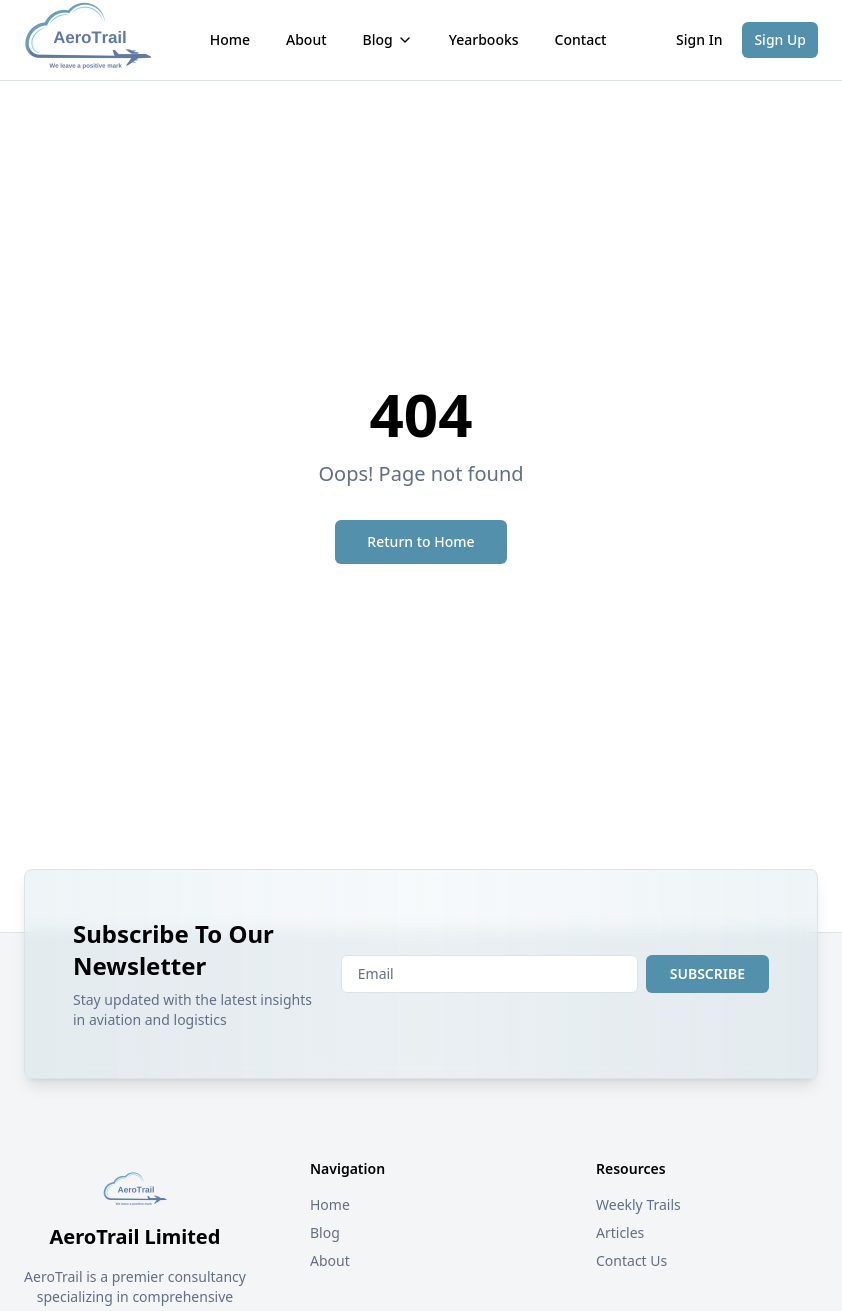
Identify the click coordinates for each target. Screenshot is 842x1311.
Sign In (699, 39)
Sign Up (780, 39)
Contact (581, 39)
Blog (388, 39)
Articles (620, 1232)
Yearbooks (484, 39)
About (306, 39)
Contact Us (631, 1260)
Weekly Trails (638, 1204)
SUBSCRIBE (707, 973)
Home (230, 39)
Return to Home (420, 541)
